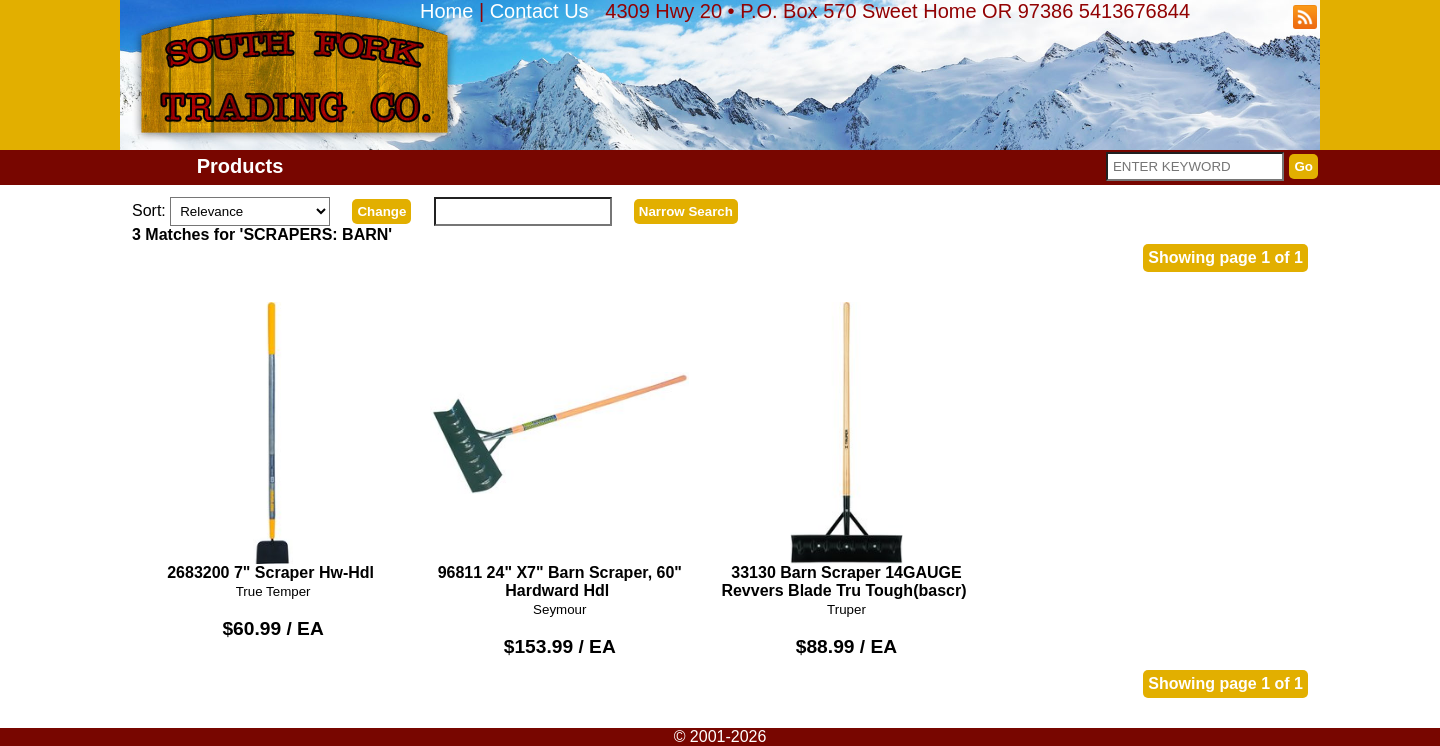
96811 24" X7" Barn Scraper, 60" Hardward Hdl (559, 451)
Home (446, 11)
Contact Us (539, 11)
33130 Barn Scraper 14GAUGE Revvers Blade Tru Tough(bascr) (846, 451)
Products (240, 166)
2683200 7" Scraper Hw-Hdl (273, 442)
